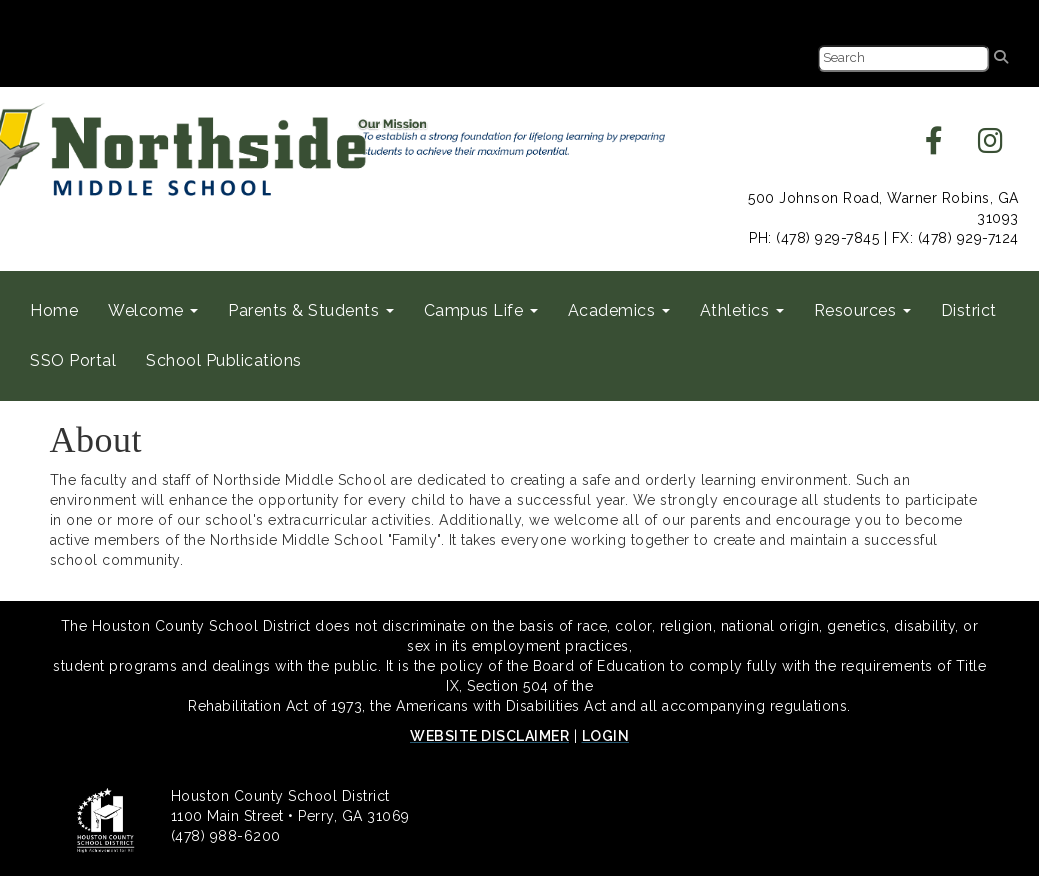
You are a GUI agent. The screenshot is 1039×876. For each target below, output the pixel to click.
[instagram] (991, 146)
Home (54, 310)
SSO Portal (73, 360)
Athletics (742, 310)
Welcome (153, 310)
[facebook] (934, 146)
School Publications (224, 360)
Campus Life (481, 310)
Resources (862, 310)
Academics (619, 310)
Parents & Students (311, 310)
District (969, 310)
